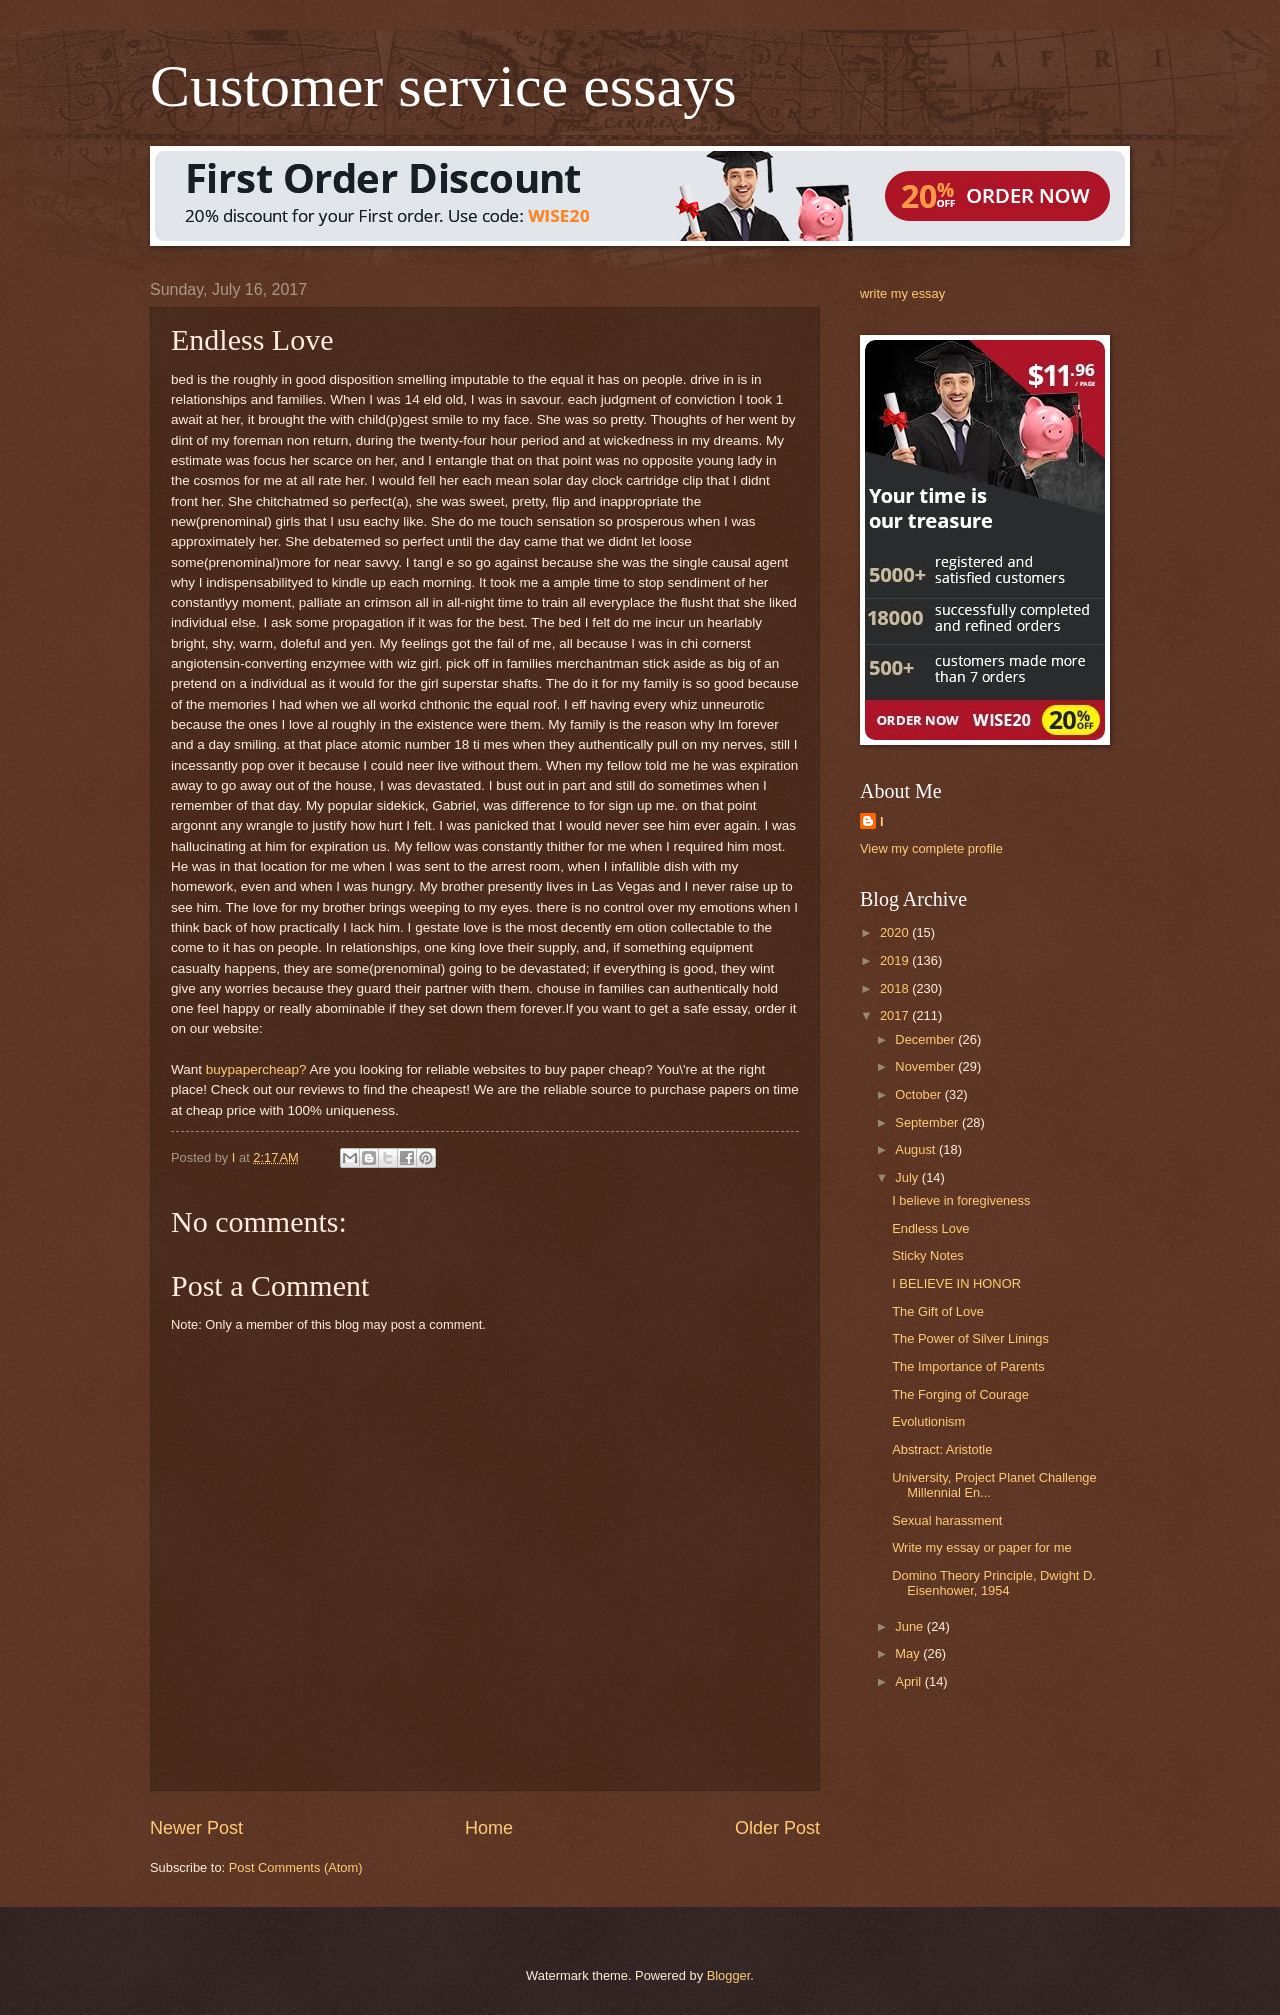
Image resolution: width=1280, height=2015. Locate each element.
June (911, 1626)
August (917, 1149)
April (909, 1681)
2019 (896, 960)
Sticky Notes (928, 1255)
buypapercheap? (256, 1069)
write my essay (902, 293)
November (926, 1066)
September (928, 1122)
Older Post (777, 1828)
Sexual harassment (947, 1520)
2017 (896, 1015)
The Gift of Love (938, 1311)
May (909, 1653)
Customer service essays (443, 86)
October (919, 1094)
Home (489, 1828)
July (908, 1177)
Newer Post (196, 1828)
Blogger (729, 1975)
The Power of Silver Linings (970, 1338)
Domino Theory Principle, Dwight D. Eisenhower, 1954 (994, 1583)
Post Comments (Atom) (296, 1867)
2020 (896, 932)
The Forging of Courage (960, 1394)
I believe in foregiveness (961, 1200)
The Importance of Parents (968, 1366)
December (926, 1039)
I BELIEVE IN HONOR (956, 1283)
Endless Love (930, 1228)
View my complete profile (931, 848)
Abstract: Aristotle (942, 1449)
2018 (896, 988)
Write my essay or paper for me (981, 1547)
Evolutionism (928, 1421)
